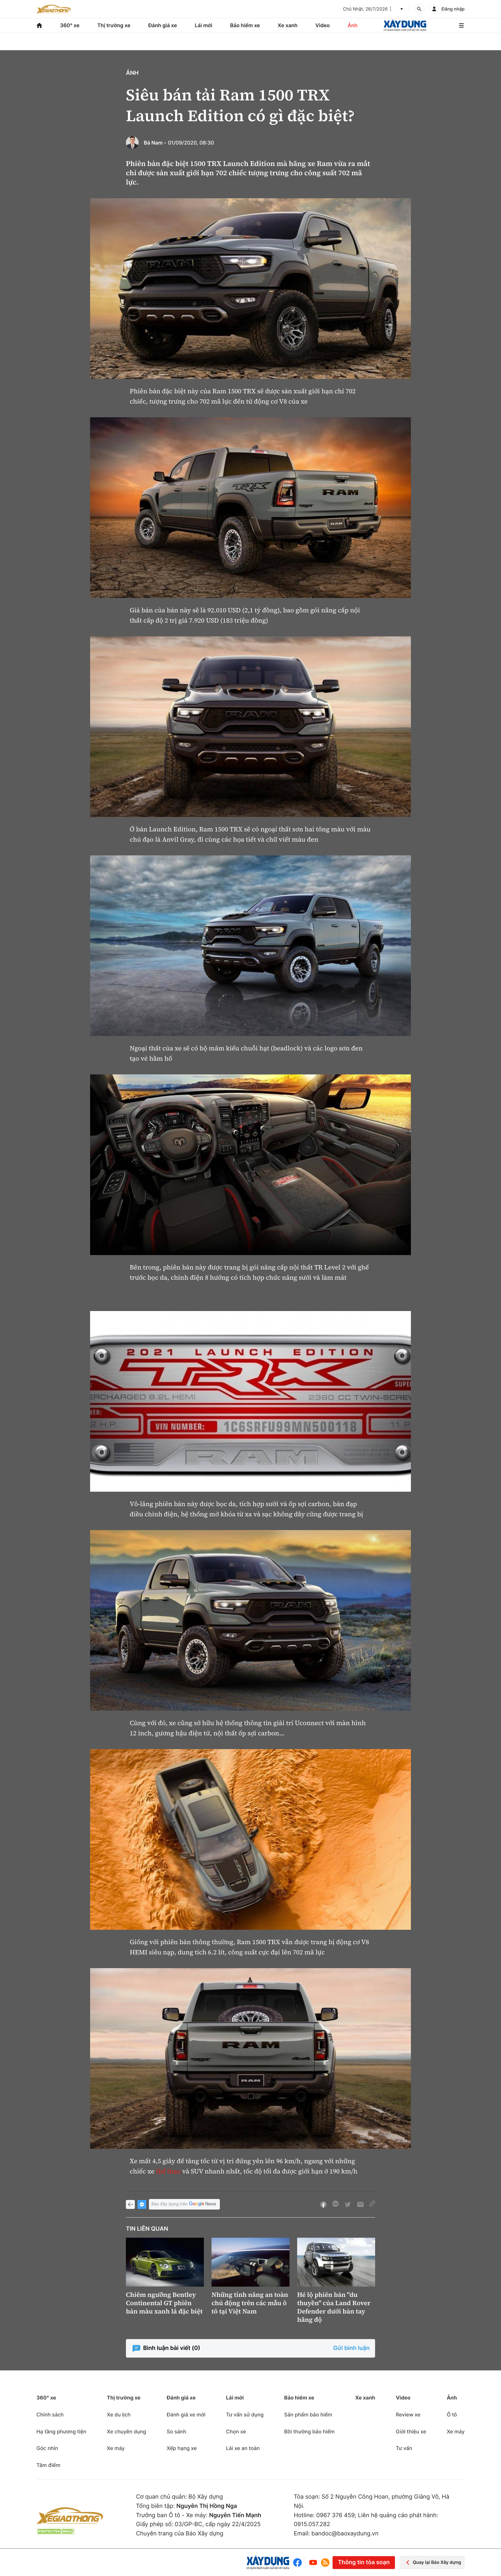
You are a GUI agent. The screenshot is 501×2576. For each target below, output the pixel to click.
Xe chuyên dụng (126, 2431)
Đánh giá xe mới (186, 2414)
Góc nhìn (47, 2448)
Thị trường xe (114, 25)
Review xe (408, 2414)
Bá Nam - (155, 142)
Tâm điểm (48, 2465)
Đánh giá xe (162, 25)
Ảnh (353, 25)
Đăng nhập (453, 9)
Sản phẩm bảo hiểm (308, 2414)
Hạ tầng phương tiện (61, 2431)
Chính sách (50, 2414)
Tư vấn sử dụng (245, 2414)
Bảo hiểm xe (245, 25)
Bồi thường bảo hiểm (309, 2431)
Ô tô (452, 2414)
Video (322, 25)
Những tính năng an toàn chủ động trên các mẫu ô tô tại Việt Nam (250, 2302)
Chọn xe (236, 2431)
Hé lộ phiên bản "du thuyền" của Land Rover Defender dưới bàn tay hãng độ (334, 2307)
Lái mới (203, 25)
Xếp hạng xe (182, 2448)
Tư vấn (404, 2448)
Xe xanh (287, 25)
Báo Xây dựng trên (184, 2204)
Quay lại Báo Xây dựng (432, 2562)
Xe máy (116, 2448)
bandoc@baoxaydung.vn (345, 2533)
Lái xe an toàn (243, 2448)
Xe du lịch (118, 2414)
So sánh (176, 2431)
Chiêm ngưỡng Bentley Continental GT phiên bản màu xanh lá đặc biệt (164, 2302)
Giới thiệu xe (411, 2431)
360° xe (70, 25)
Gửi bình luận (351, 2348)
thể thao (168, 2171)
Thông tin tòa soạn (363, 2562)
